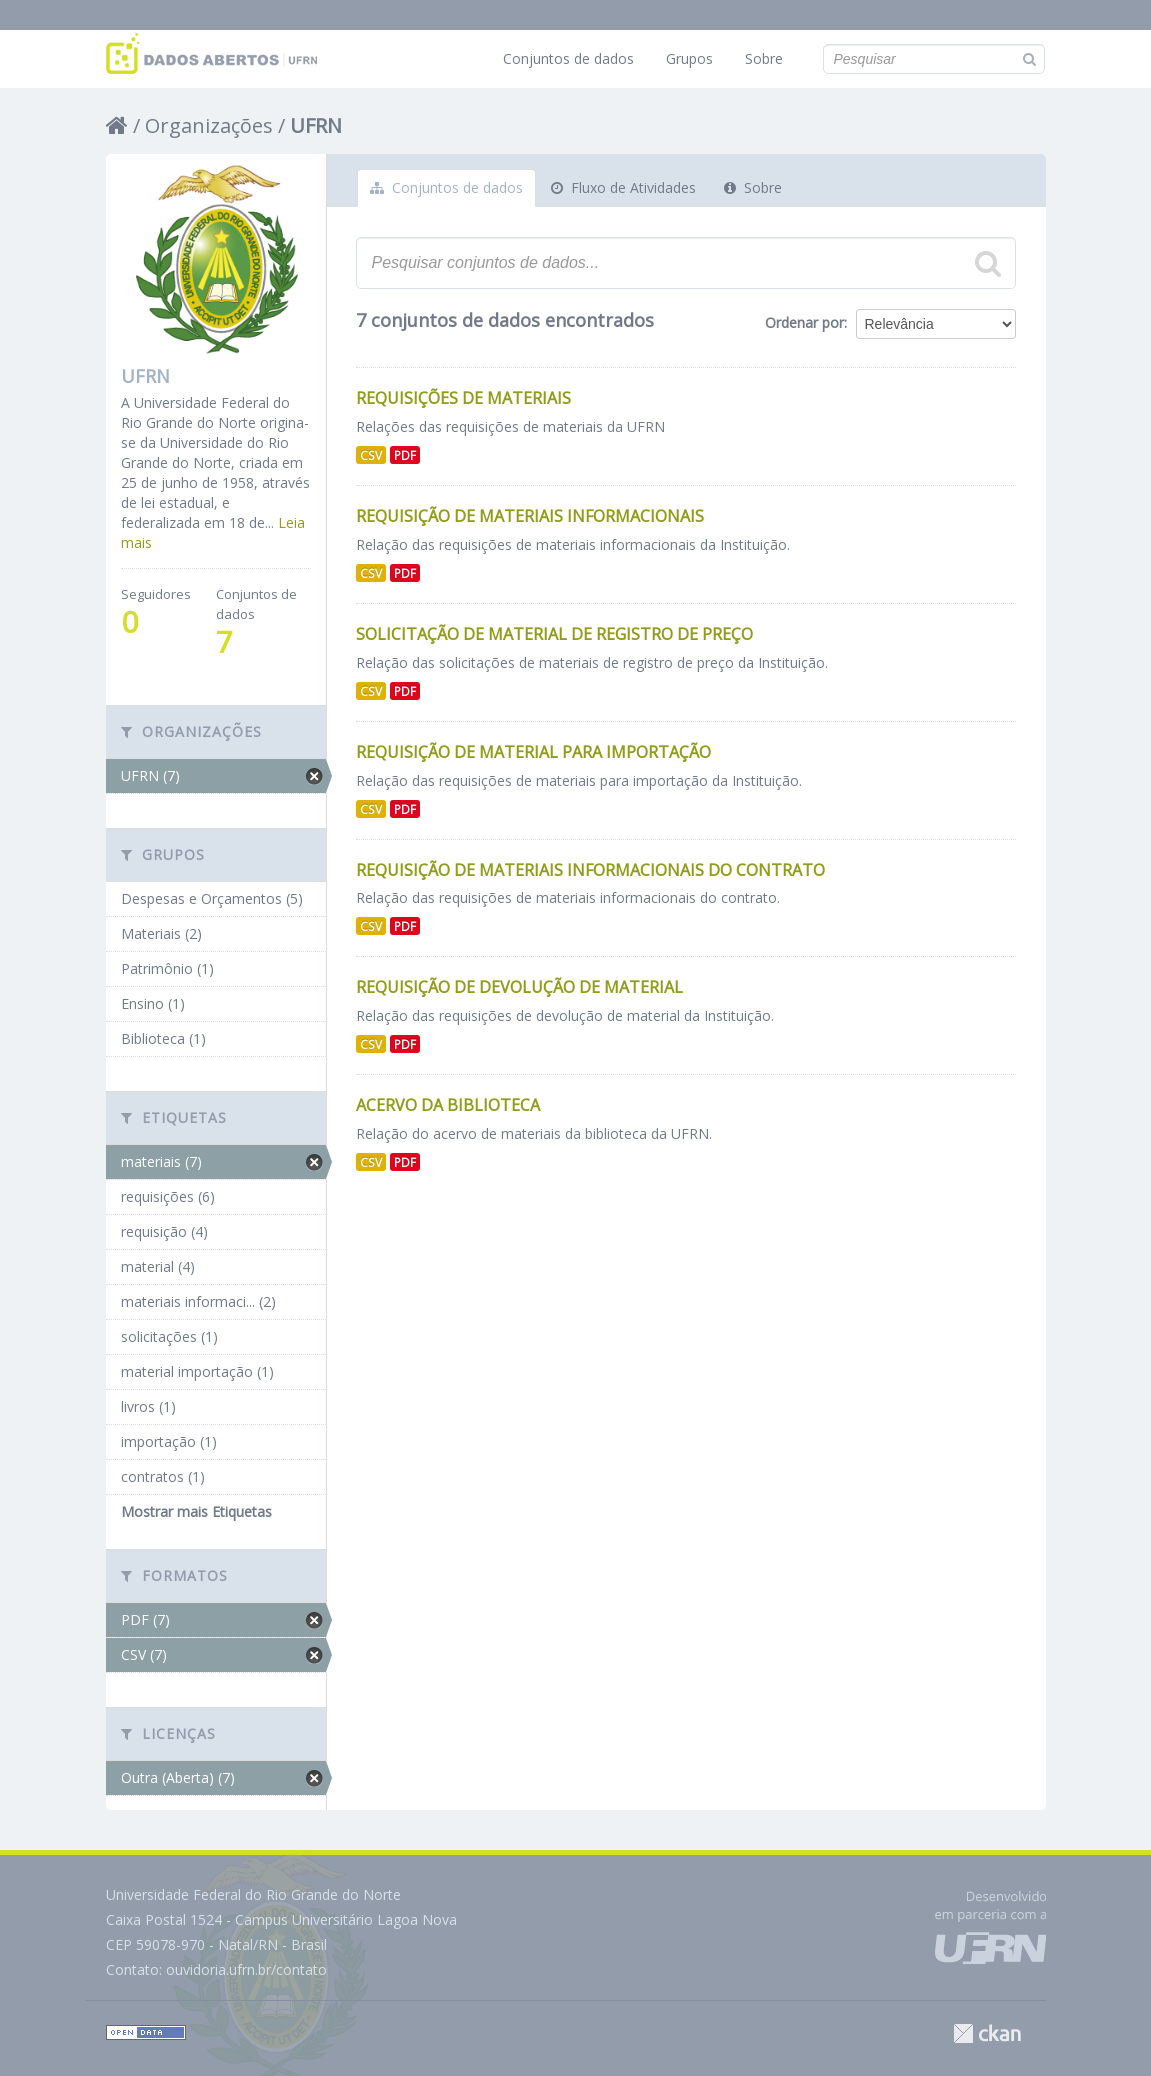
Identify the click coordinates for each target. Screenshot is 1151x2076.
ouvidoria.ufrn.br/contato (246, 1969)
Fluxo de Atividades (623, 187)
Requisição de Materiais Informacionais (530, 516)
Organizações (209, 125)
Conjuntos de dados (568, 58)
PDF (405, 455)
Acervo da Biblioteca (448, 1105)
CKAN (987, 2033)
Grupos (689, 58)
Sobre (764, 58)
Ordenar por (804, 322)
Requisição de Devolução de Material (519, 987)
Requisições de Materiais (463, 398)
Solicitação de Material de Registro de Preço (554, 634)
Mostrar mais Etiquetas (196, 1511)
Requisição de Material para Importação (533, 752)
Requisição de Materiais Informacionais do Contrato (590, 870)
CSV (371, 455)
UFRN (316, 125)
